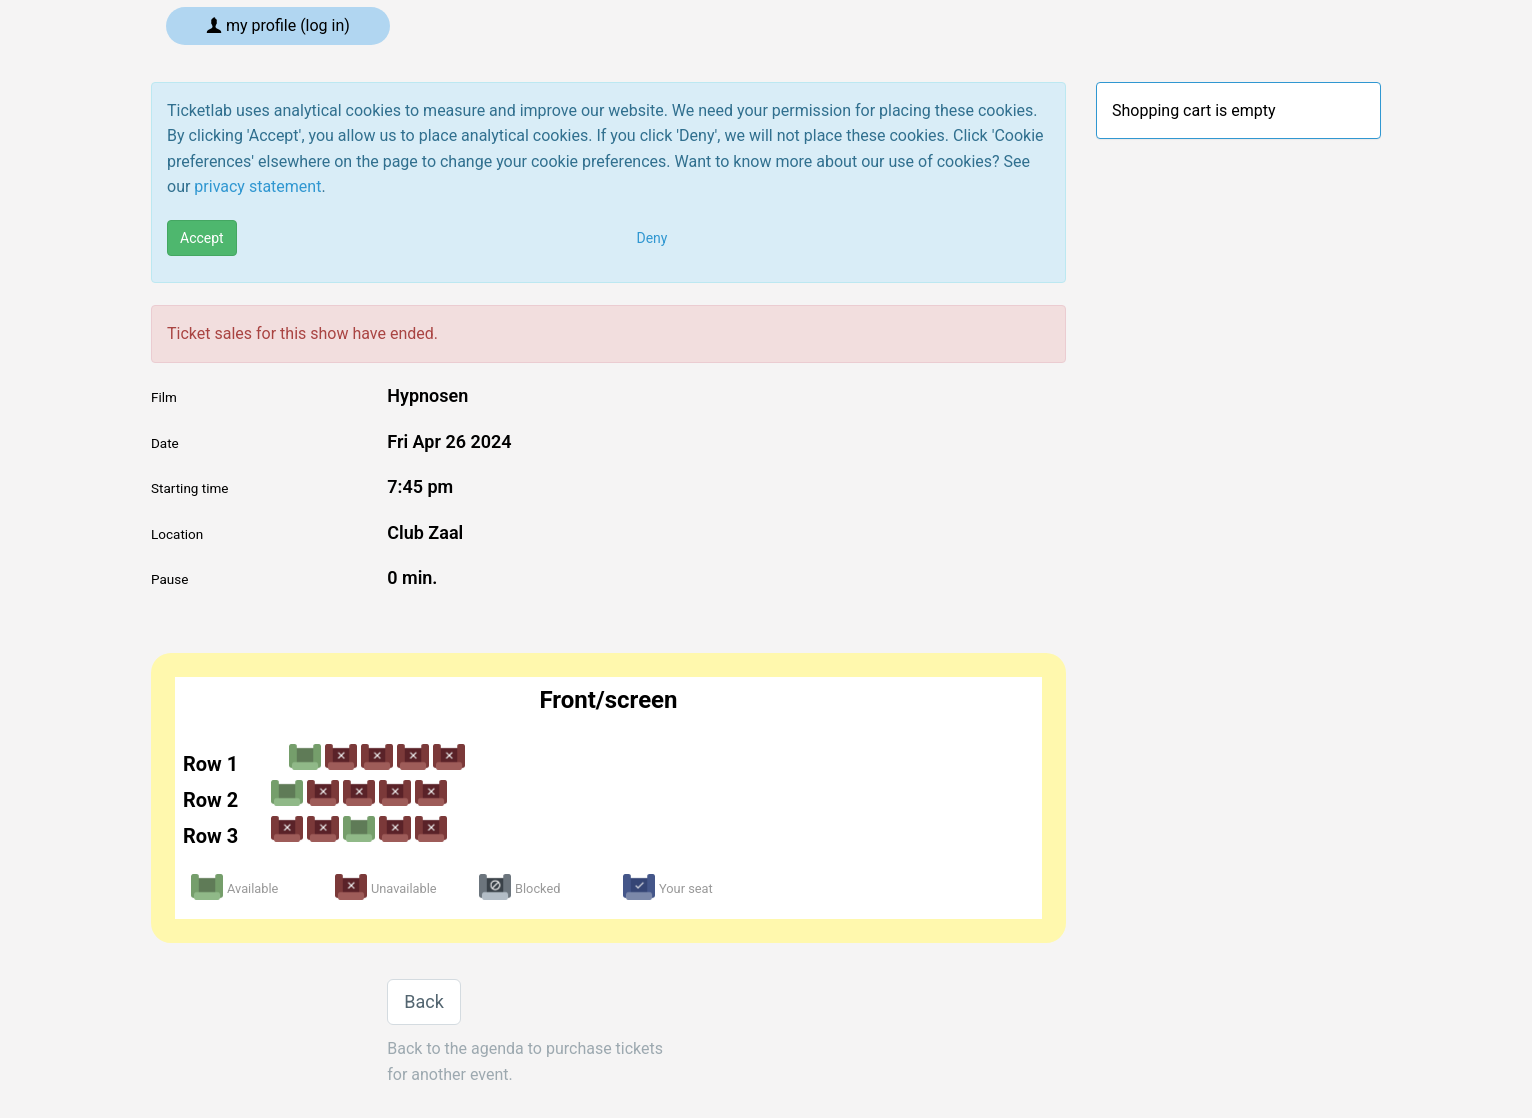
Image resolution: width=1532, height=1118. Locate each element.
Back (424, 1001)
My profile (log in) (278, 25)
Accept (202, 238)
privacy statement (257, 186)
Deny (652, 238)
